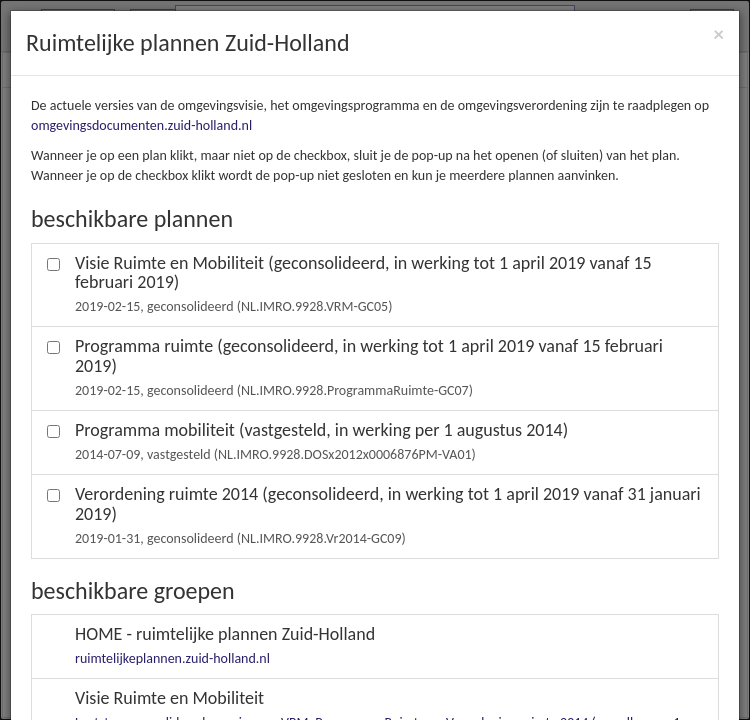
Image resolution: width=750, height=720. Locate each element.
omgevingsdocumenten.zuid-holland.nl (141, 125)
